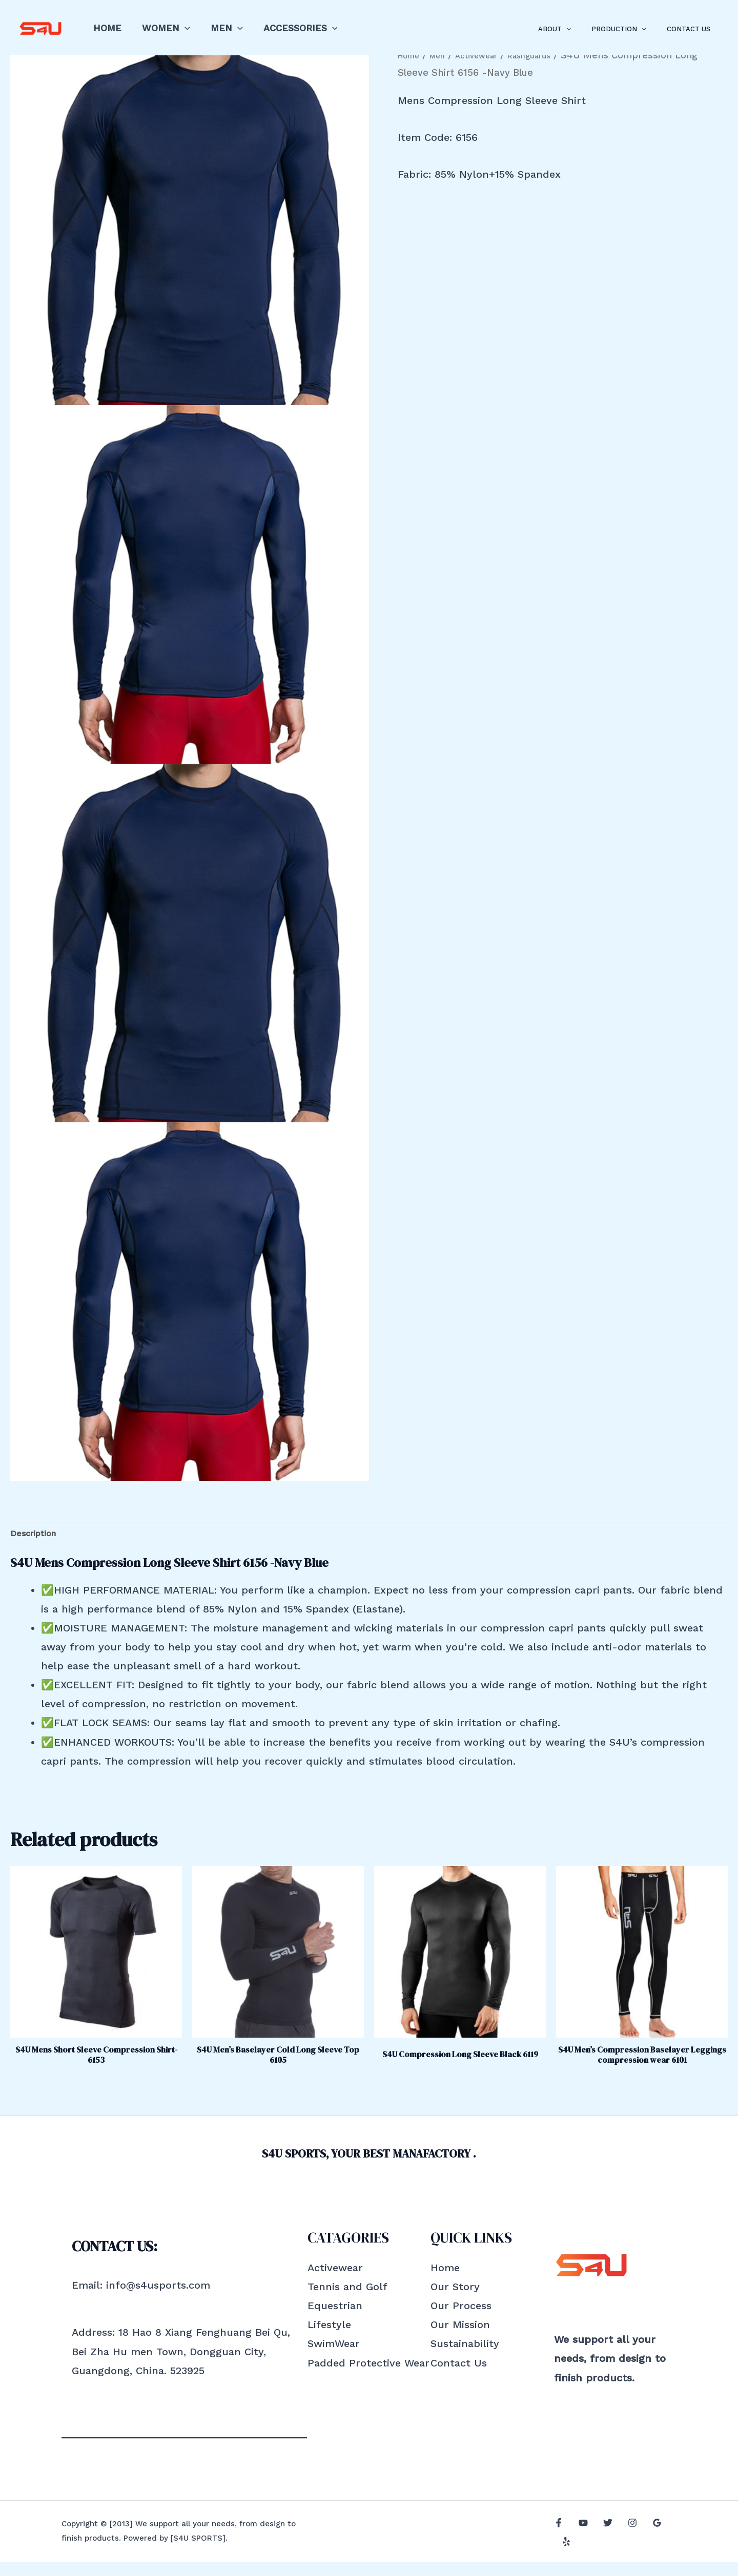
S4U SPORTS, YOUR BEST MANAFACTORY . (369, 2165)
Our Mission (460, 2338)
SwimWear (334, 2357)
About (572, 29)
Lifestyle (329, 2338)
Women (163, 28)
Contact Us (692, 29)
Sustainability (464, 2357)
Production (629, 29)
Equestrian (335, 2319)
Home (106, 28)
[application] (181, 28)
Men (222, 28)
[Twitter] (602, 2545)
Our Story (455, 2300)
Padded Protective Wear (368, 2377)
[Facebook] (558, 2545)
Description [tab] (39, 1536)
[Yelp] (668, 2545)
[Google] (646, 2545)
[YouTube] (580, 2545)
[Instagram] (624, 2545)
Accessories (293, 28)
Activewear (335, 2281)
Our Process (460, 2319)
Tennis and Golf (347, 2300)
